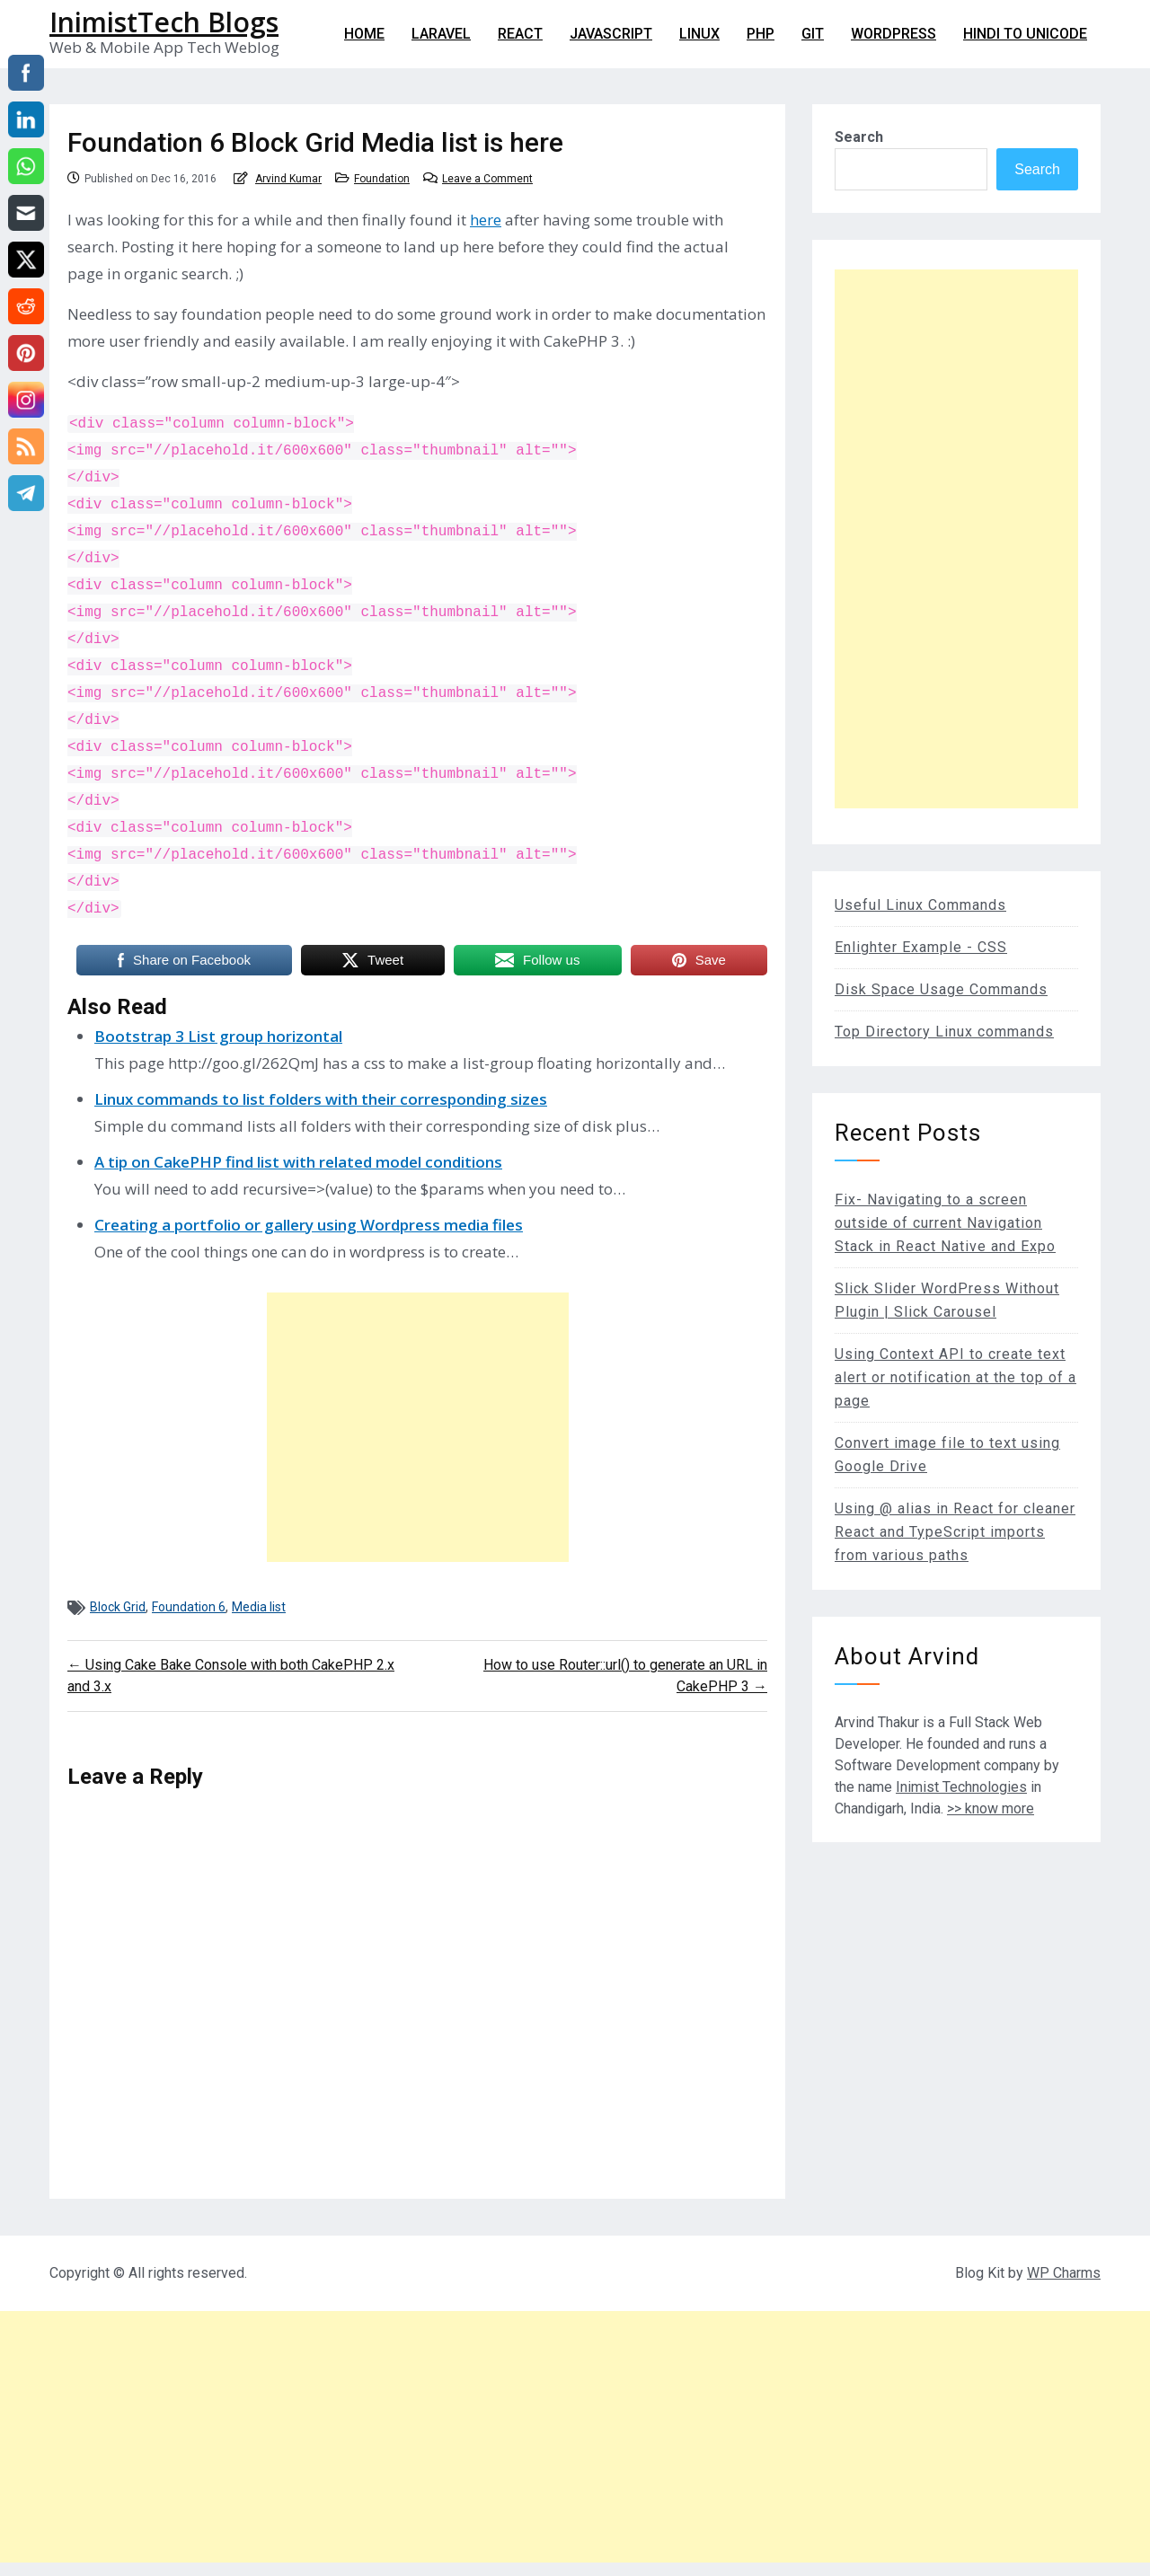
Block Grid (118, 1607)
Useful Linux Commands (920, 904)
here (485, 219)
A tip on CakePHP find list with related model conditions (298, 1161)
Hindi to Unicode (1025, 33)
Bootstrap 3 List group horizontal (218, 1036)
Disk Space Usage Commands (941, 989)
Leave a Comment (487, 178)
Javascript (611, 33)
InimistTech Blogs (164, 22)
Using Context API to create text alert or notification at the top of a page (955, 1377)
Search (859, 137)
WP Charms (1064, 2272)
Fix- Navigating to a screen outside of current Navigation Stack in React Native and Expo (945, 1223)
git (812, 33)
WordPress (893, 33)
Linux (699, 33)
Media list (259, 1607)
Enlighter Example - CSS (921, 947)
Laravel (441, 33)
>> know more (990, 1808)
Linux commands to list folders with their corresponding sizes (320, 1099)
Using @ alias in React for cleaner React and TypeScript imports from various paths (955, 1532)
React (520, 33)
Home (364, 33)
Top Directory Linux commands (944, 1031)
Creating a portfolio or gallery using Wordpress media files (308, 1224)
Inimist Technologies (961, 1786)
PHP (760, 33)
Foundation (382, 178)
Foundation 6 (189, 1607)
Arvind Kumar (288, 178)
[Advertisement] (418, 1427)
